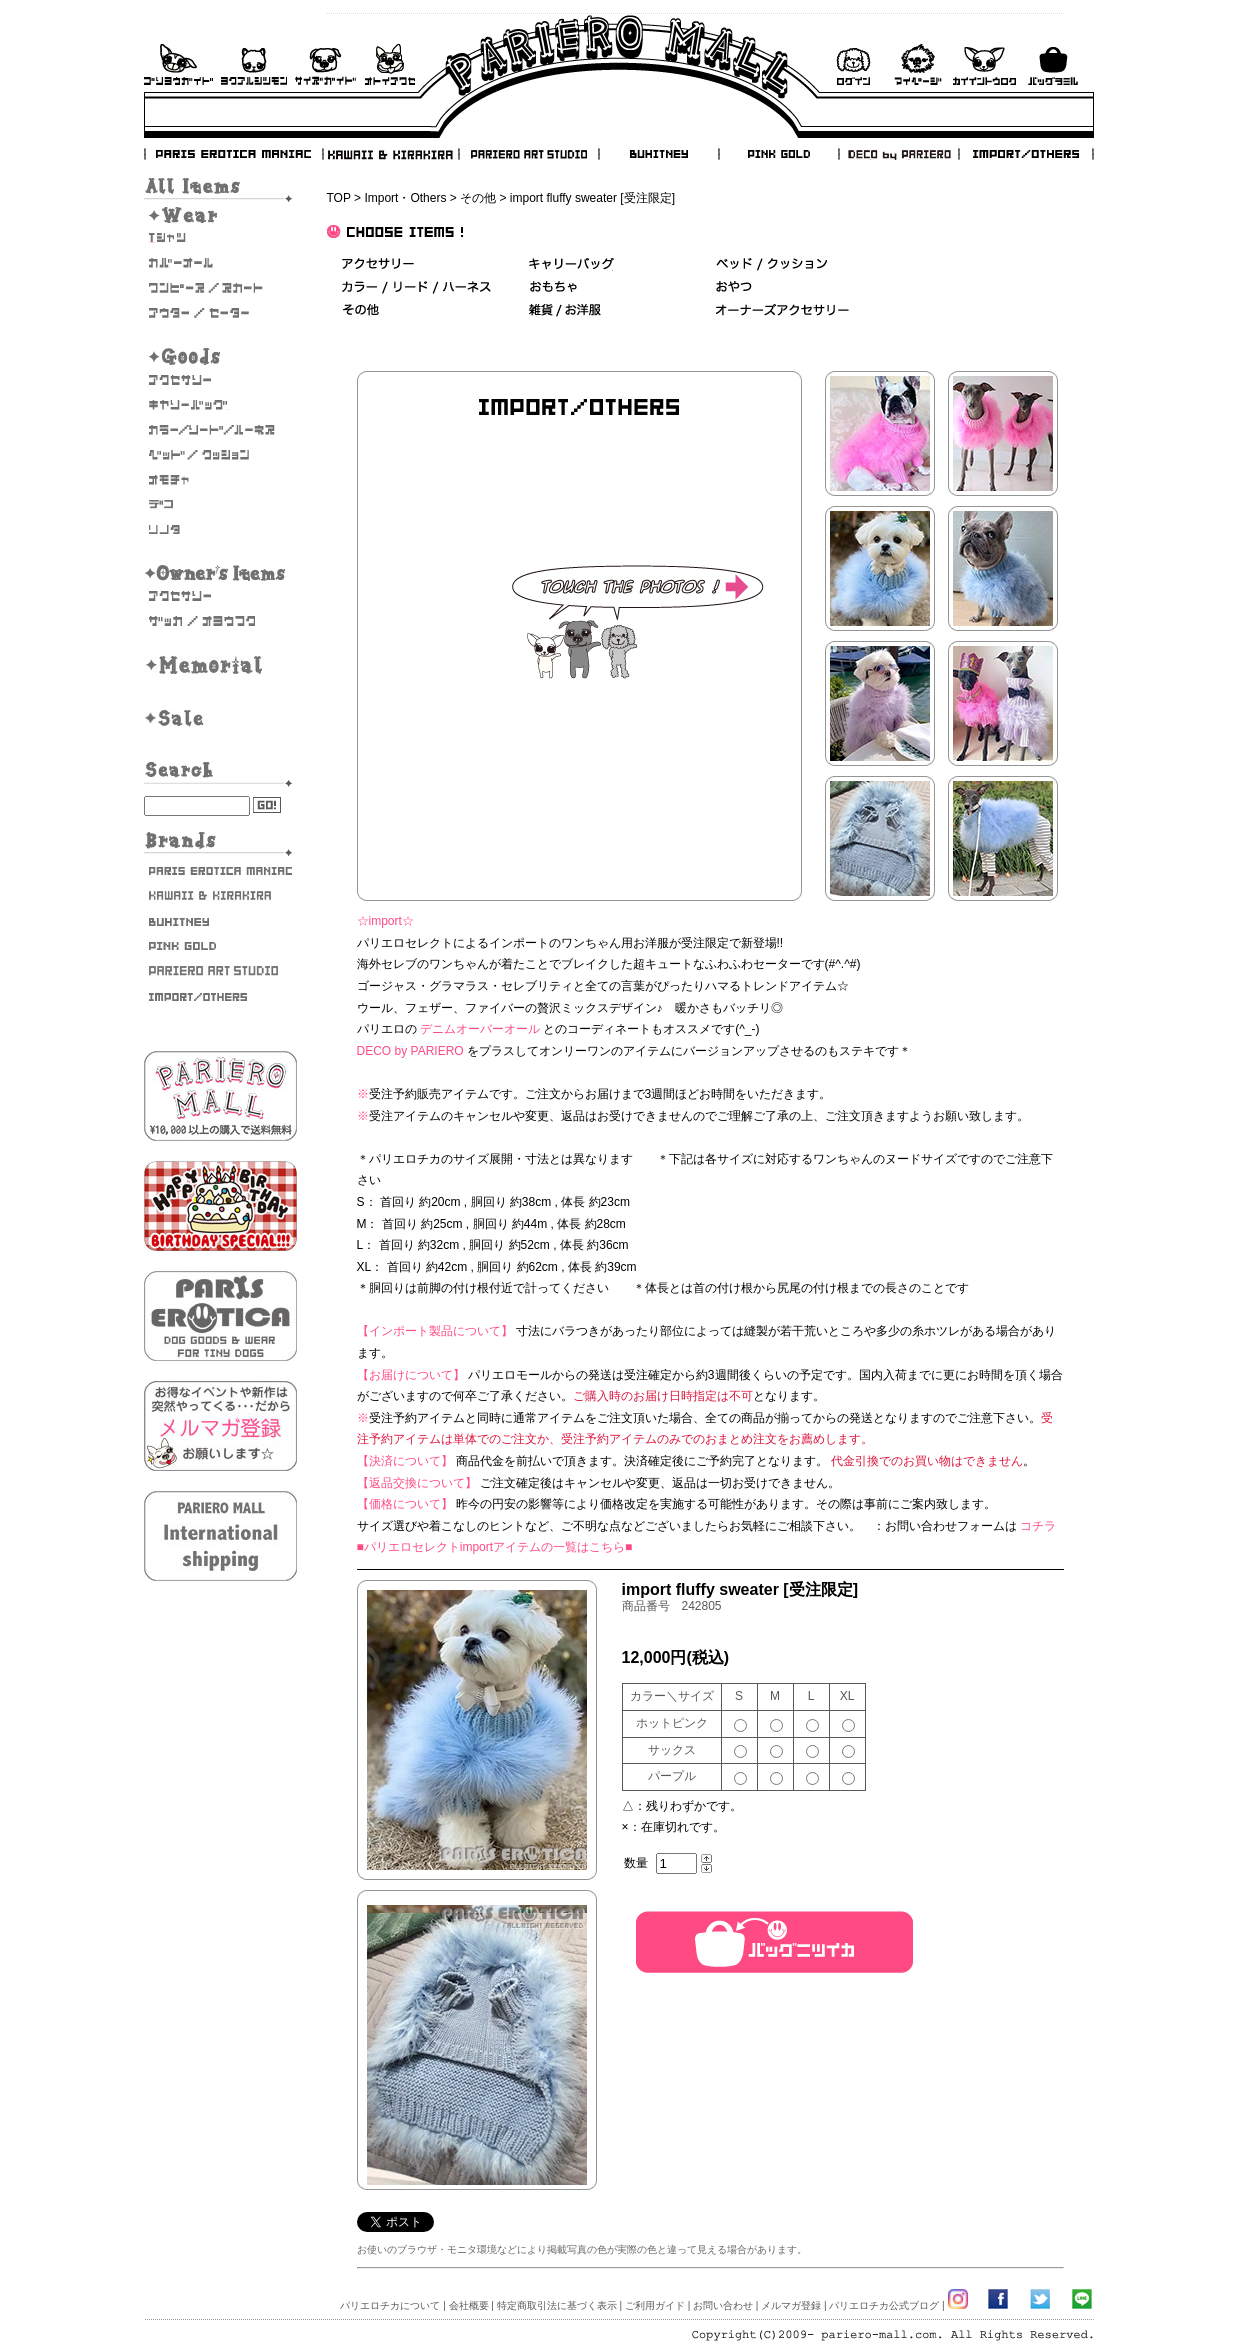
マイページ (918, 64)
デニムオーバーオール (480, 1029)
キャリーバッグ (220, 405)
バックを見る (1053, 64)
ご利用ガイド (178, 64)
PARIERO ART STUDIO (529, 154)
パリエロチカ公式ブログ (884, 2305)
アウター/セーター (220, 313)
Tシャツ (220, 238)
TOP (339, 198)
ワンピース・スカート (220, 288)
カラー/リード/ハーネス (220, 430)
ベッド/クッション (220, 455)
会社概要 (469, 2305)
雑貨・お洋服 (220, 621)
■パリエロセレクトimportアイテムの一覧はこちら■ (495, 1547)
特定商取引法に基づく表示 (557, 2305)
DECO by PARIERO (898, 154)
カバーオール (220, 263)
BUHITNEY (658, 154)
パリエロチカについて (390, 2305)
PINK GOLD (778, 154)
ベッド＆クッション (771, 264)
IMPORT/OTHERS (1026, 154)
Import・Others (405, 198)
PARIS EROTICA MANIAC (234, 154)
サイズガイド (326, 64)
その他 (478, 198)
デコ (220, 505)
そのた (220, 530)
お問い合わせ (390, 64)
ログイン (853, 64)
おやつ (734, 287)
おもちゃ (220, 480)
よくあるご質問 (254, 64)
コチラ (1038, 1526)
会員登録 (984, 64)
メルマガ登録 (791, 2305)
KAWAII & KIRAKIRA (392, 154)
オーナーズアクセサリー (220, 596)
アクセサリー (220, 380)
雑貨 (566, 310)
